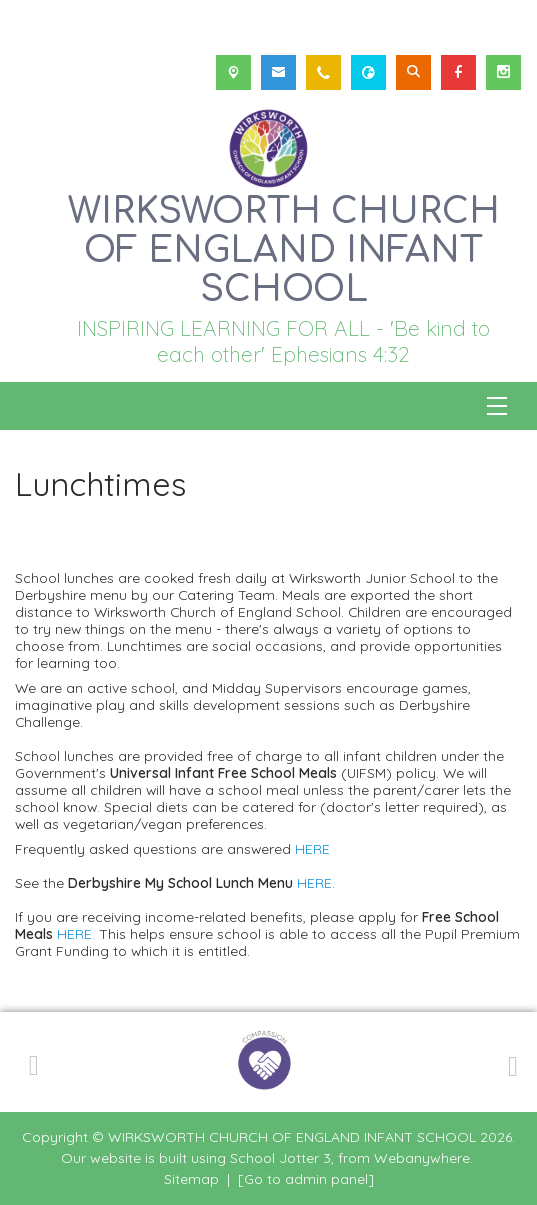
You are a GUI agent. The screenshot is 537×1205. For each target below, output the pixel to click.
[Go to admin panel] (306, 1179)
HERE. (76, 933)
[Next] (510, 1063)
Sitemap (191, 1179)
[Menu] (497, 406)
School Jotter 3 (280, 1158)
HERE (312, 848)
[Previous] (34, 1062)
